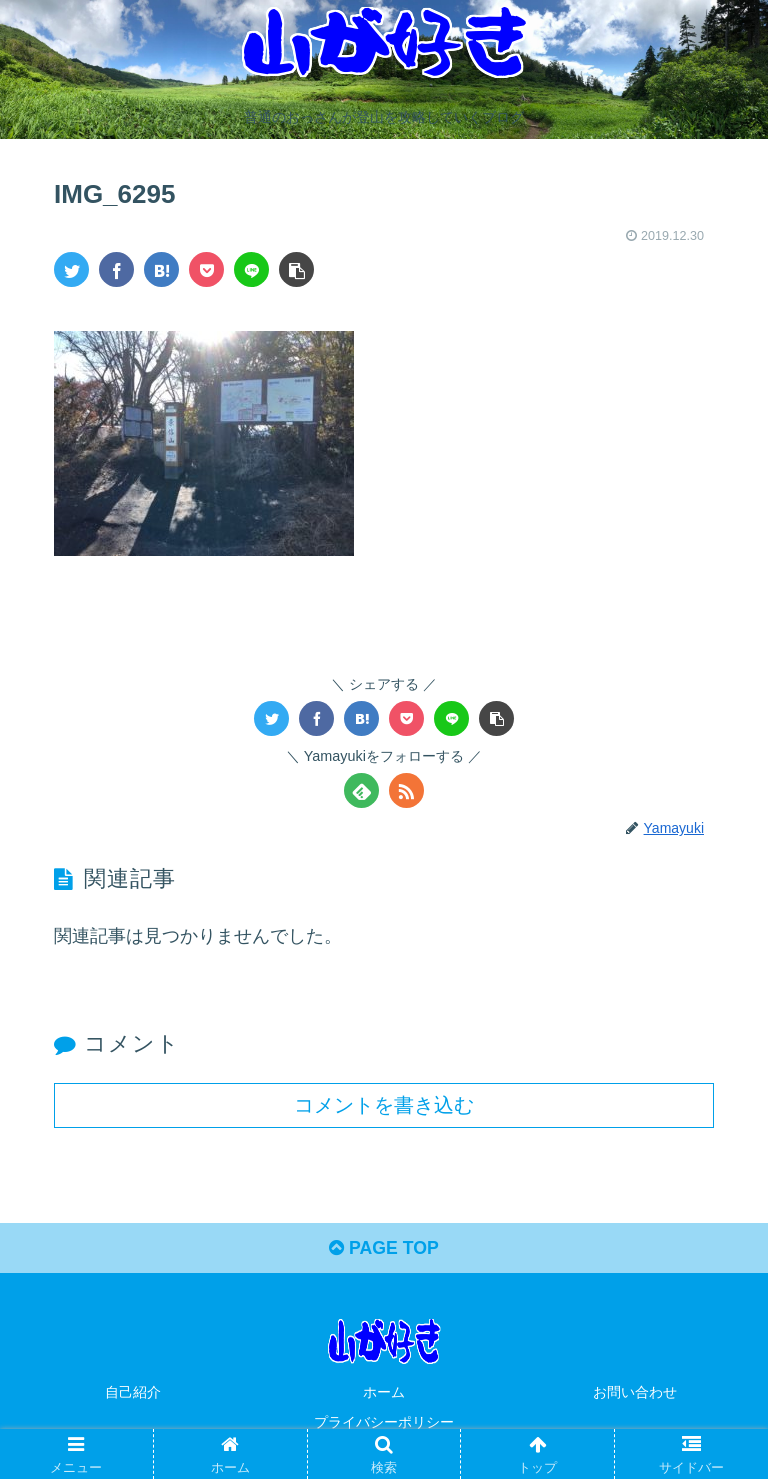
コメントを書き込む (384, 1104)
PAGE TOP (383, 1249)
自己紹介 (133, 1393)
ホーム (384, 1393)
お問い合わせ (635, 1393)
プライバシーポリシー (384, 1422)
